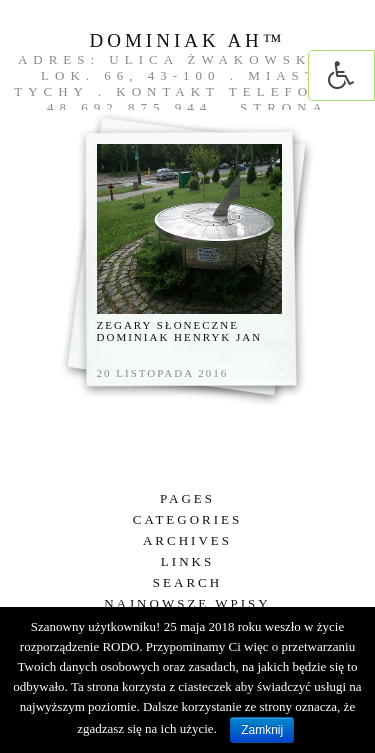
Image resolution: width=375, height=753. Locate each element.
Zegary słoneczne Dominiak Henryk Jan (180, 331)
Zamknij (262, 730)
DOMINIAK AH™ (188, 40)
